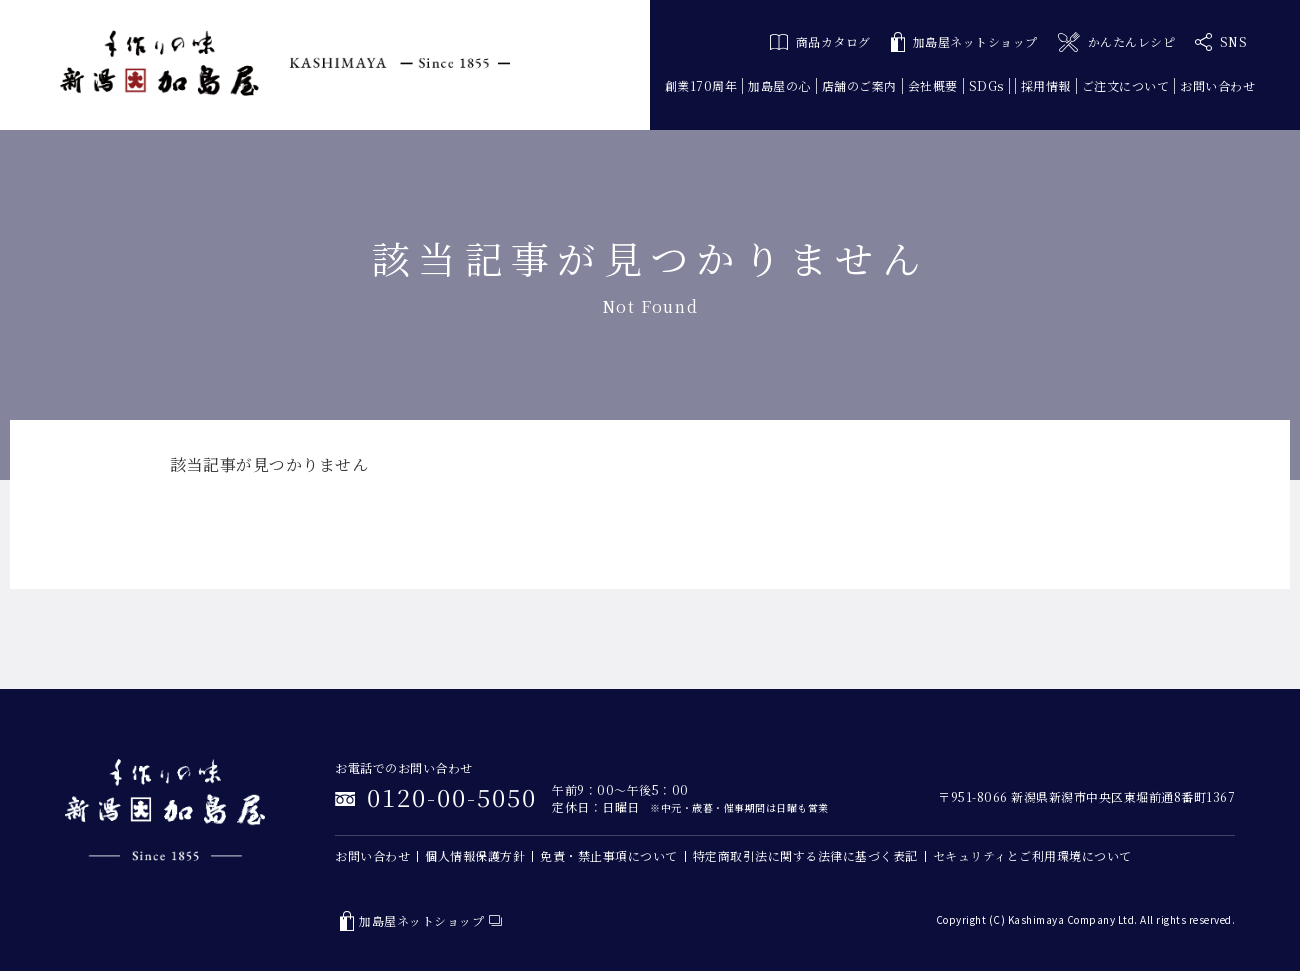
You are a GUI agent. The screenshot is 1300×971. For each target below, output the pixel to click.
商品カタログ (820, 41)
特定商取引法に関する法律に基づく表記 (805, 855)
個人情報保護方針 (475, 855)
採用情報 (1046, 85)
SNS (1221, 42)
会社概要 (933, 85)
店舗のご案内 (859, 85)
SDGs (986, 85)
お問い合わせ (1217, 85)
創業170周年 (701, 85)
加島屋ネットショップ (964, 42)
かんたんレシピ (1116, 42)
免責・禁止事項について (609, 855)
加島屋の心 (779, 85)
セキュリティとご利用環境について (1032, 855)
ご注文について (1126, 85)
